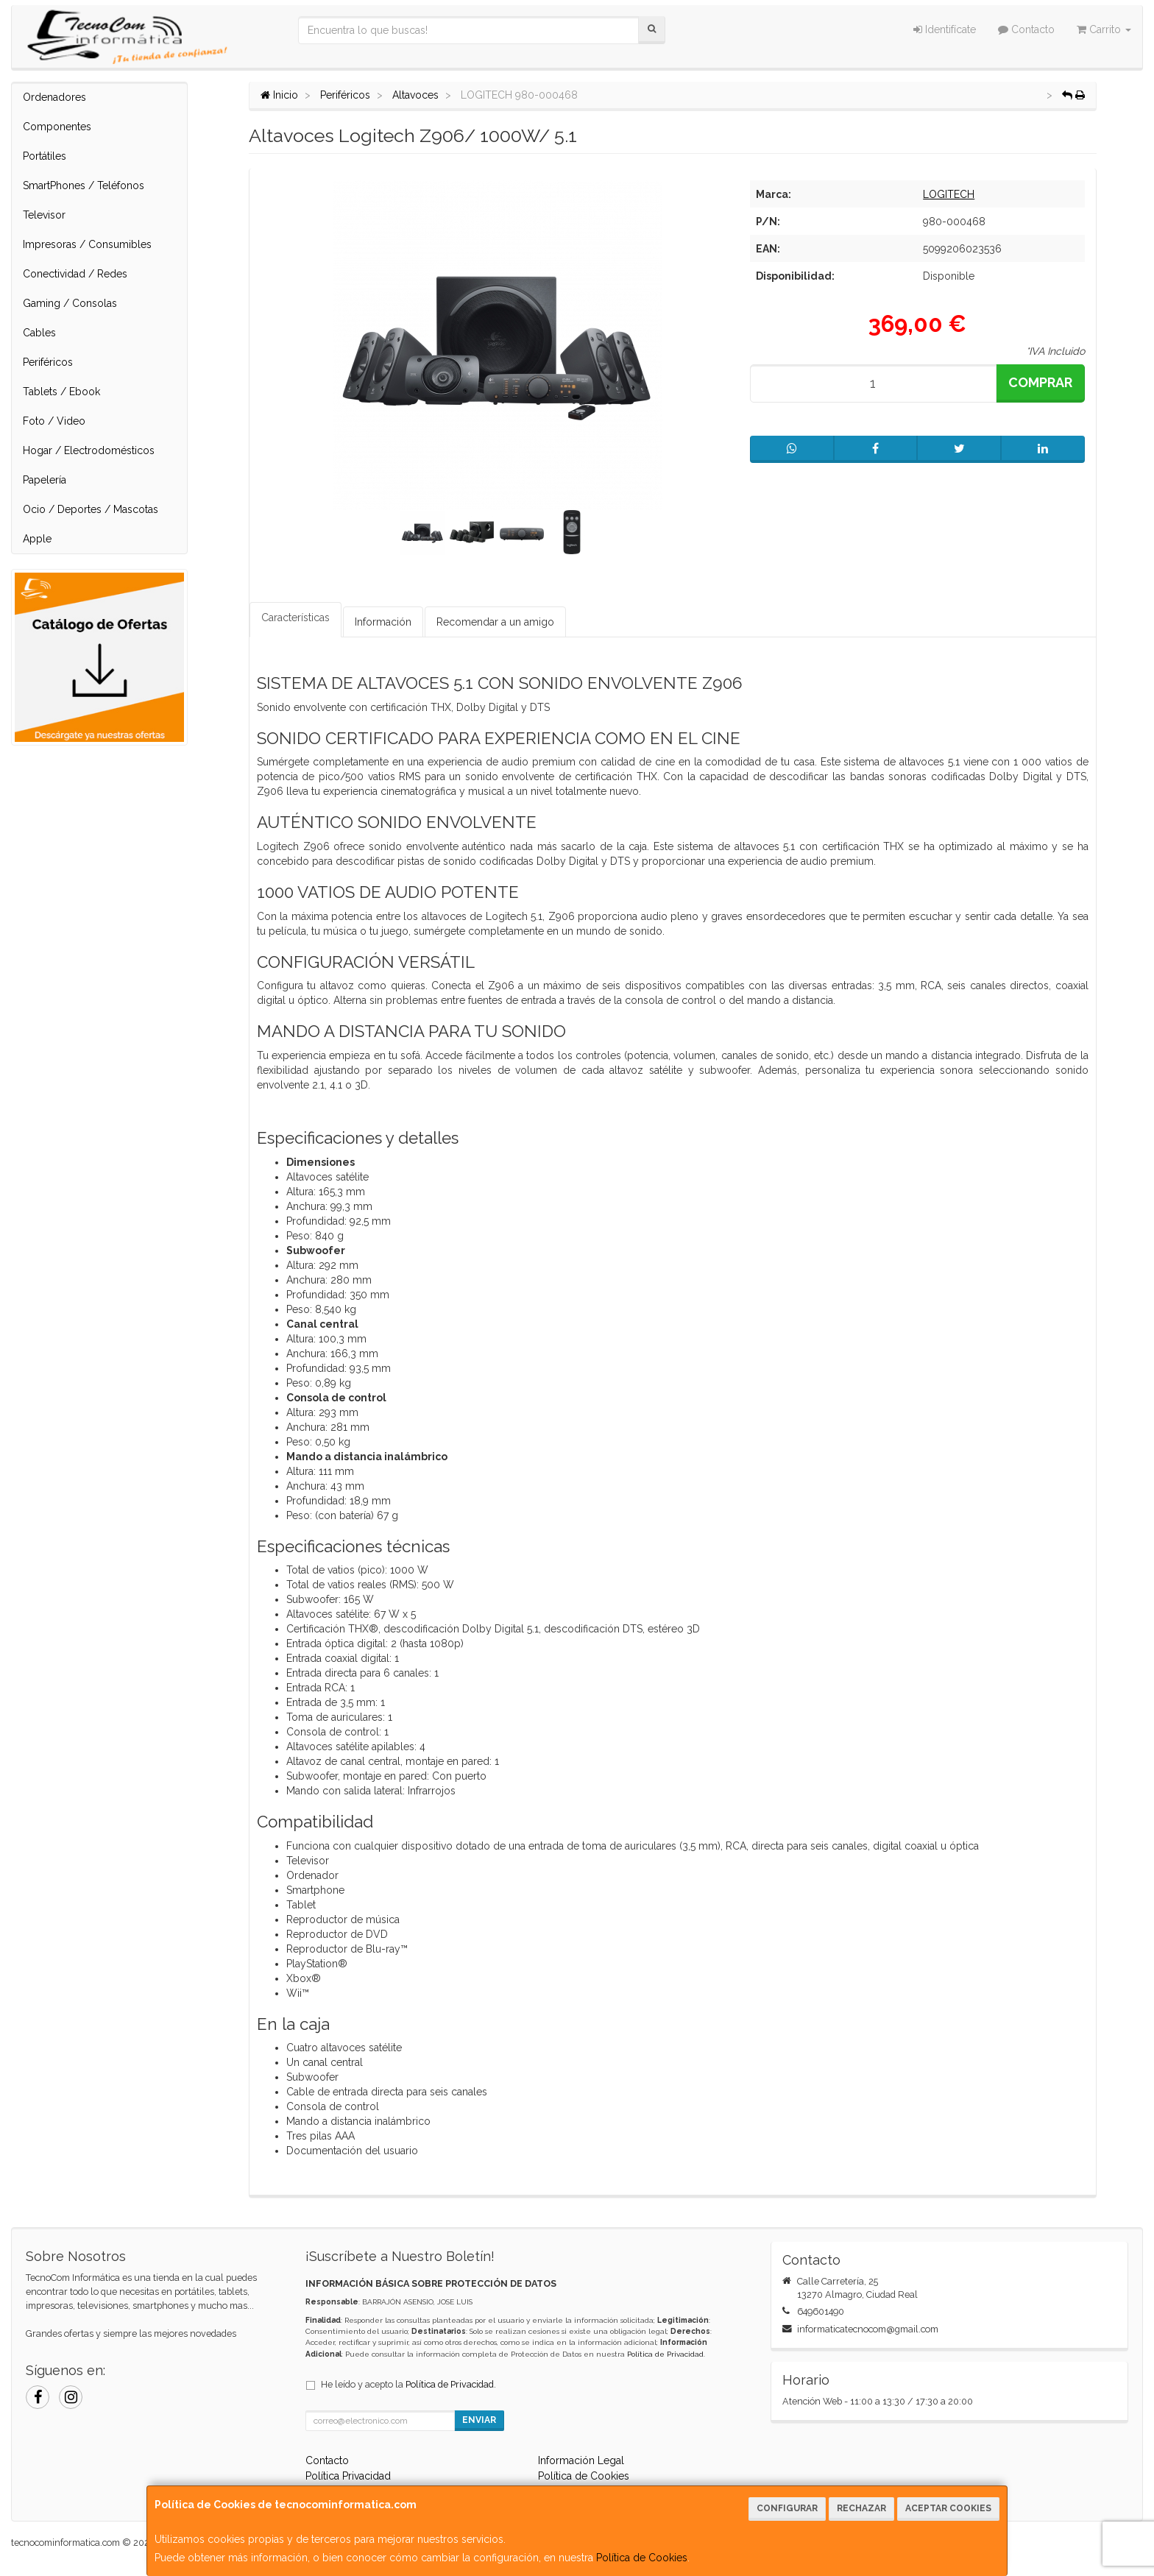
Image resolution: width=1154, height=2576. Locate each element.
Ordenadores (54, 97)
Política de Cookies (641, 2557)
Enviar (479, 2420)
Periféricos (48, 362)
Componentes (57, 126)
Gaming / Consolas (70, 303)
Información (383, 622)
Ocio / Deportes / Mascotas (90, 509)
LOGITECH (948, 194)
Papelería (44, 480)
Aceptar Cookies (948, 2508)
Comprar (1040, 382)
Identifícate (944, 29)
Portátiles (44, 156)
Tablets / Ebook (61, 391)
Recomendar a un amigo (495, 622)
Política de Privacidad (665, 2354)
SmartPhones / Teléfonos (83, 185)
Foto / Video (54, 421)
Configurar (787, 2508)
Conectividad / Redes (75, 274)
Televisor (44, 215)
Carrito (1104, 29)
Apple (37, 539)
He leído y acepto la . (408, 2384)
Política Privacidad (348, 2476)
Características (295, 617)
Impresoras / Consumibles (87, 244)
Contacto (1026, 29)
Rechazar (861, 2508)
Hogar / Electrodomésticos (89, 450)
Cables (39, 333)
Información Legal (581, 2460)
